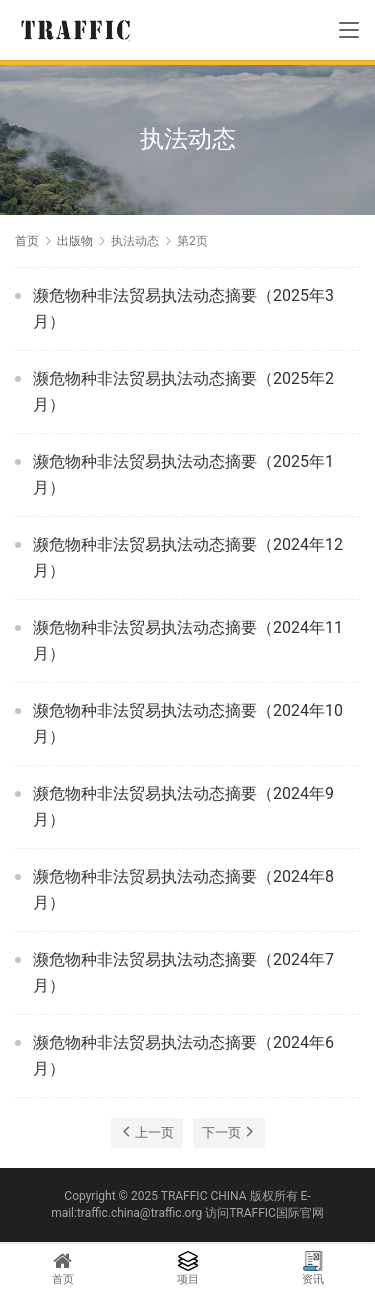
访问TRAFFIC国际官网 (264, 1213)
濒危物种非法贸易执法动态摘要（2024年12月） (188, 557)
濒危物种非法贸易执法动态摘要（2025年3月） (183, 308)
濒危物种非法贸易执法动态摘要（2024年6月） (183, 1055)
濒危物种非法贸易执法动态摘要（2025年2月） (183, 391)
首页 (27, 241)
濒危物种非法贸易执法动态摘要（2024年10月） (188, 723)
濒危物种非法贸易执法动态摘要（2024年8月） (183, 889)
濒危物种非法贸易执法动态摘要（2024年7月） (183, 972)
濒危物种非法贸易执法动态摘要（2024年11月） (188, 640)
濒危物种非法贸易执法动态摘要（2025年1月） (183, 474)
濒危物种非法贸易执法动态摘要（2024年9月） (183, 806)
